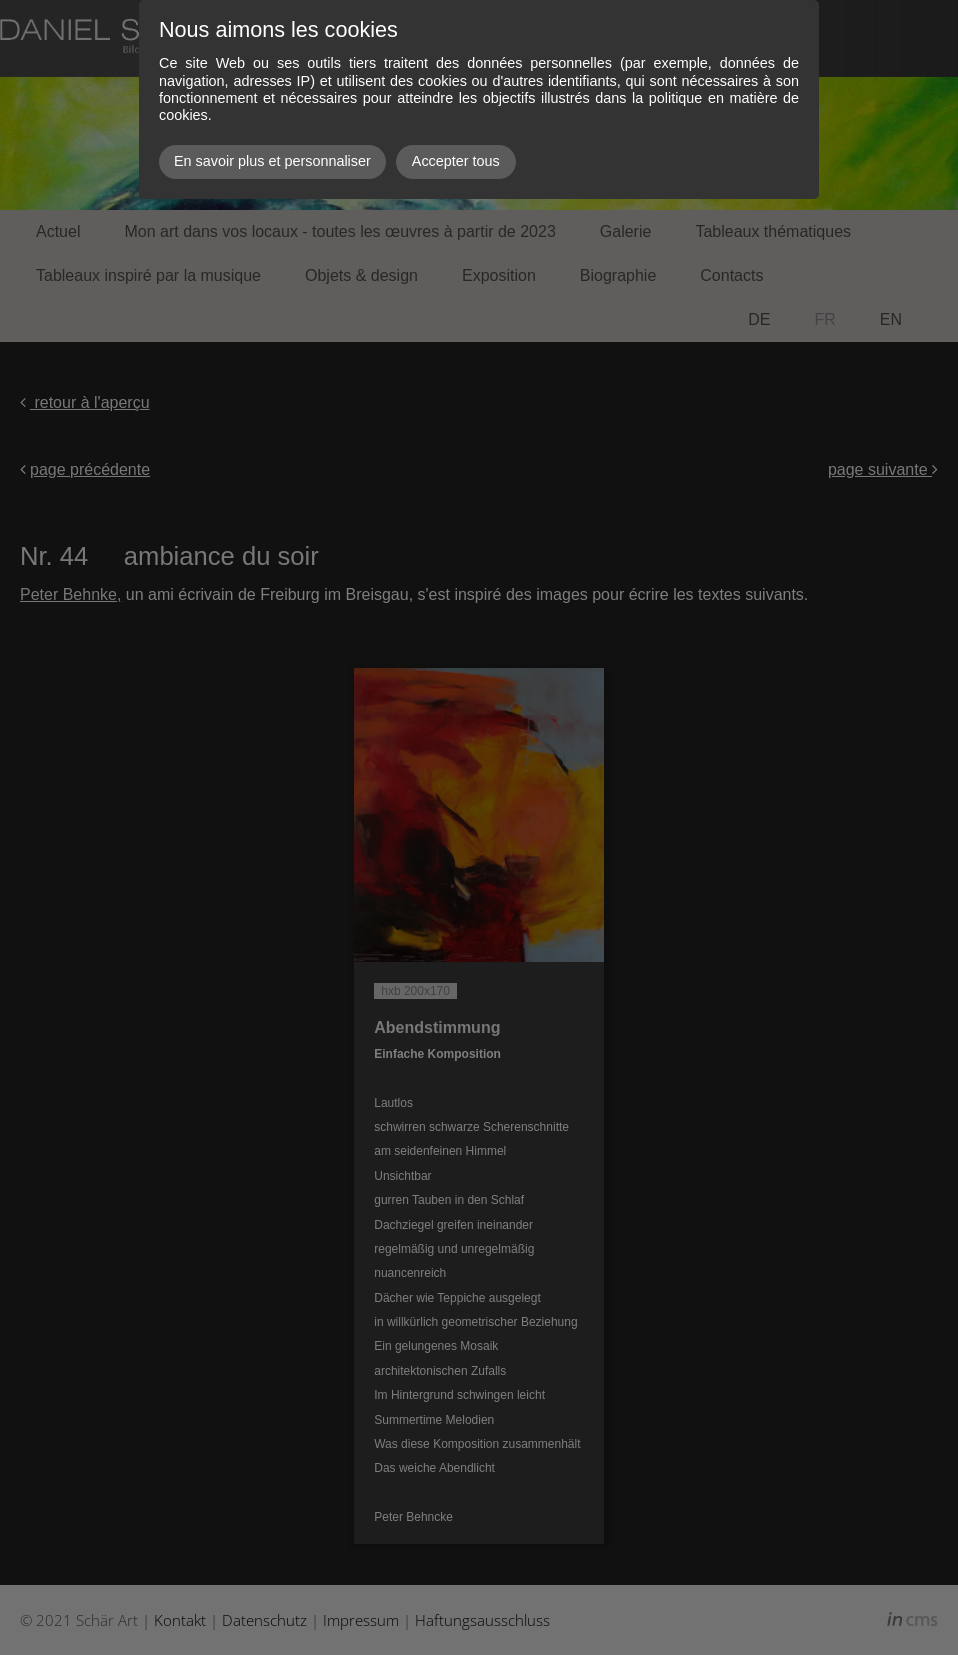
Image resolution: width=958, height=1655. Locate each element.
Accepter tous (456, 161)
